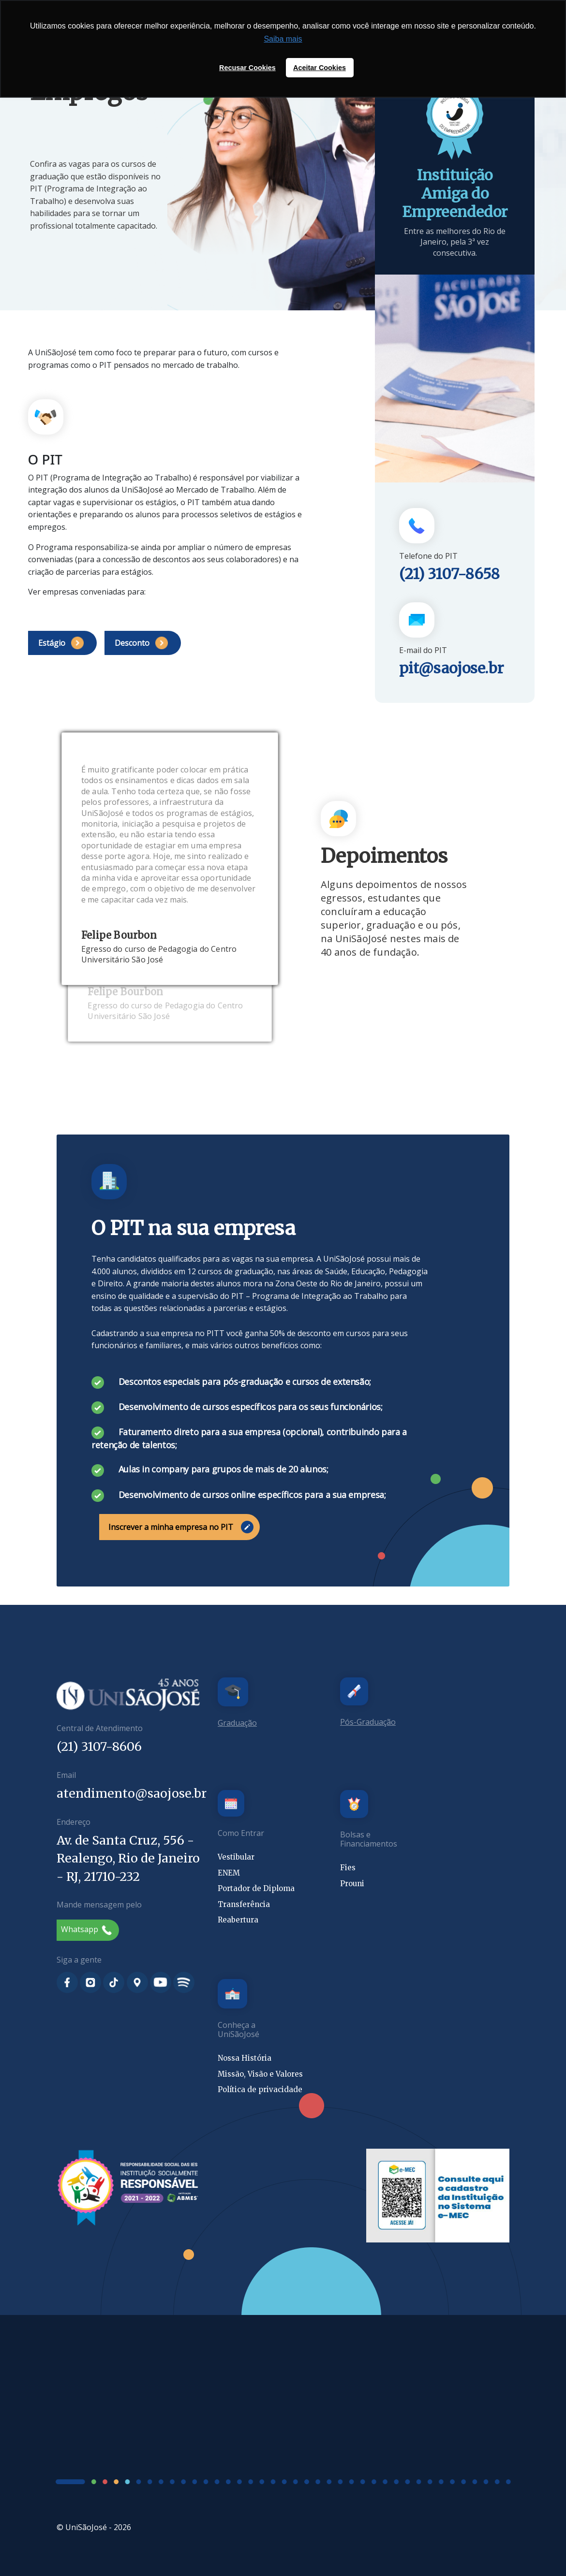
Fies (348, 1867)
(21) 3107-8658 (449, 574)
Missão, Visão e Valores (260, 2074)
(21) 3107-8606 (99, 1746)
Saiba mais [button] (283, 39)
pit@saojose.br (451, 668)
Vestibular (236, 1857)
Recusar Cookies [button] (247, 68)
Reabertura (238, 1919)
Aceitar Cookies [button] (319, 68)
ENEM (229, 1872)
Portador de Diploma (256, 1888)
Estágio (61, 643)
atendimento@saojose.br (132, 1793)
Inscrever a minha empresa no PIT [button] (180, 1527)
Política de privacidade (260, 2089)
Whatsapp (86, 1929)
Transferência (244, 1904)
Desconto (141, 643)
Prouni (352, 1883)
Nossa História (244, 2058)
